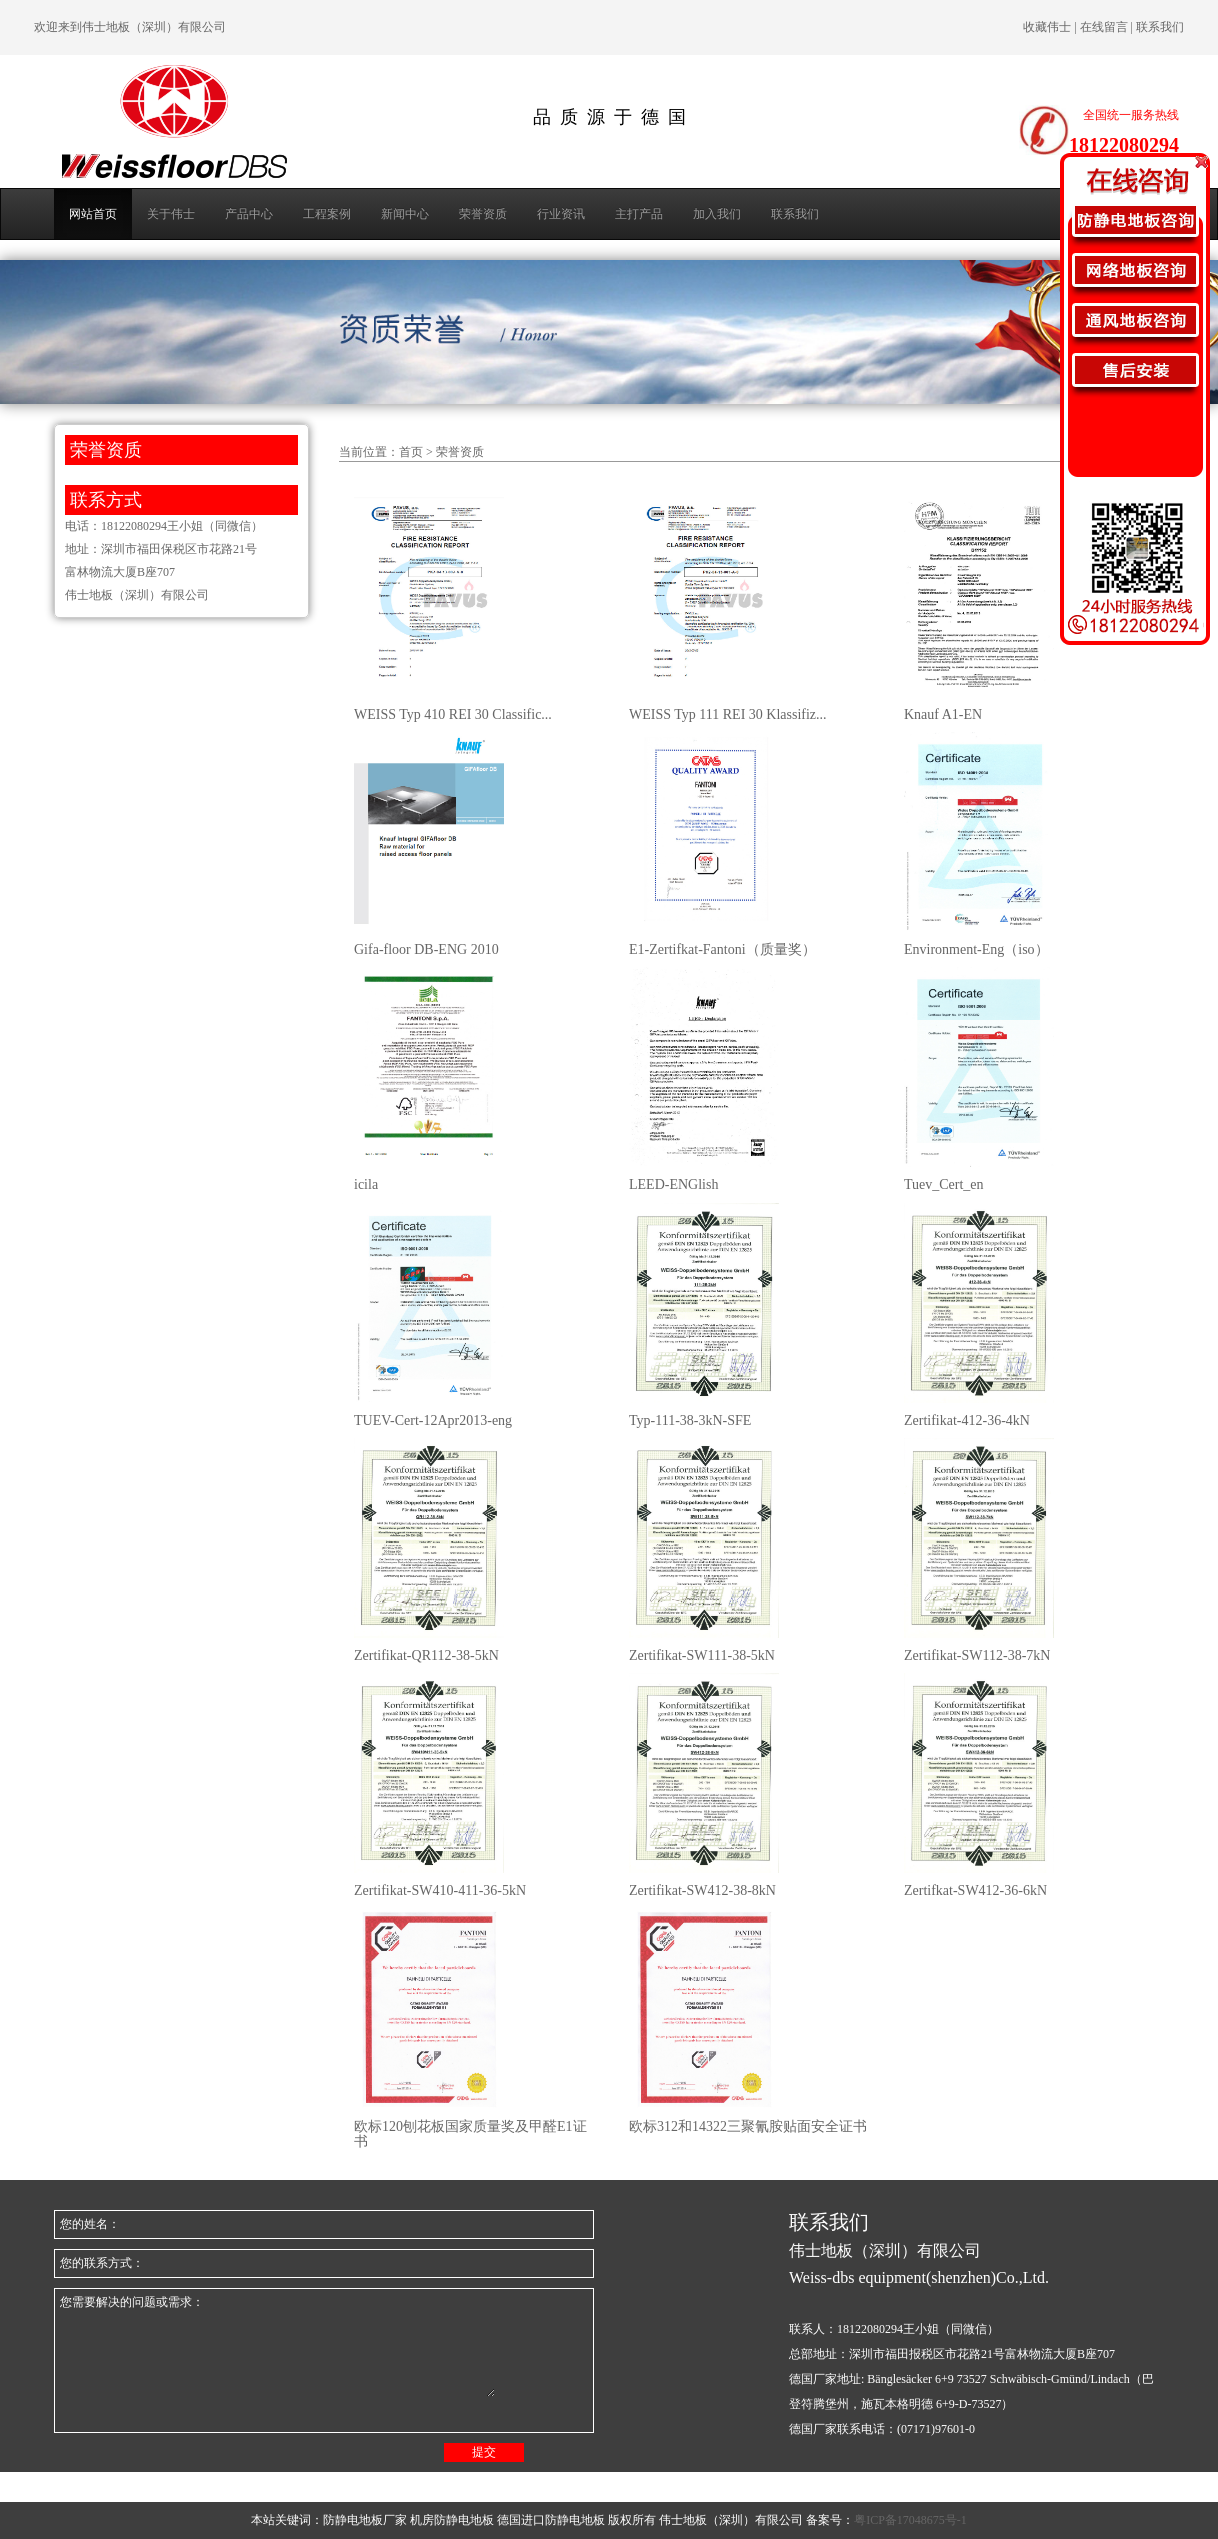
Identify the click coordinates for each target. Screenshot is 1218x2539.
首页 (411, 452)
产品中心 (249, 214)
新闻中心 (405, 214)
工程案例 (327, 214)
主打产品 (639, 214)
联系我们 (795, 214)
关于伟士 (171, 214)
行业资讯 (561, 214)
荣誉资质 (483, 214)
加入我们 (717, 214)
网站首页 (93, 214)
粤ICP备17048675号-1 (910, 2520)
